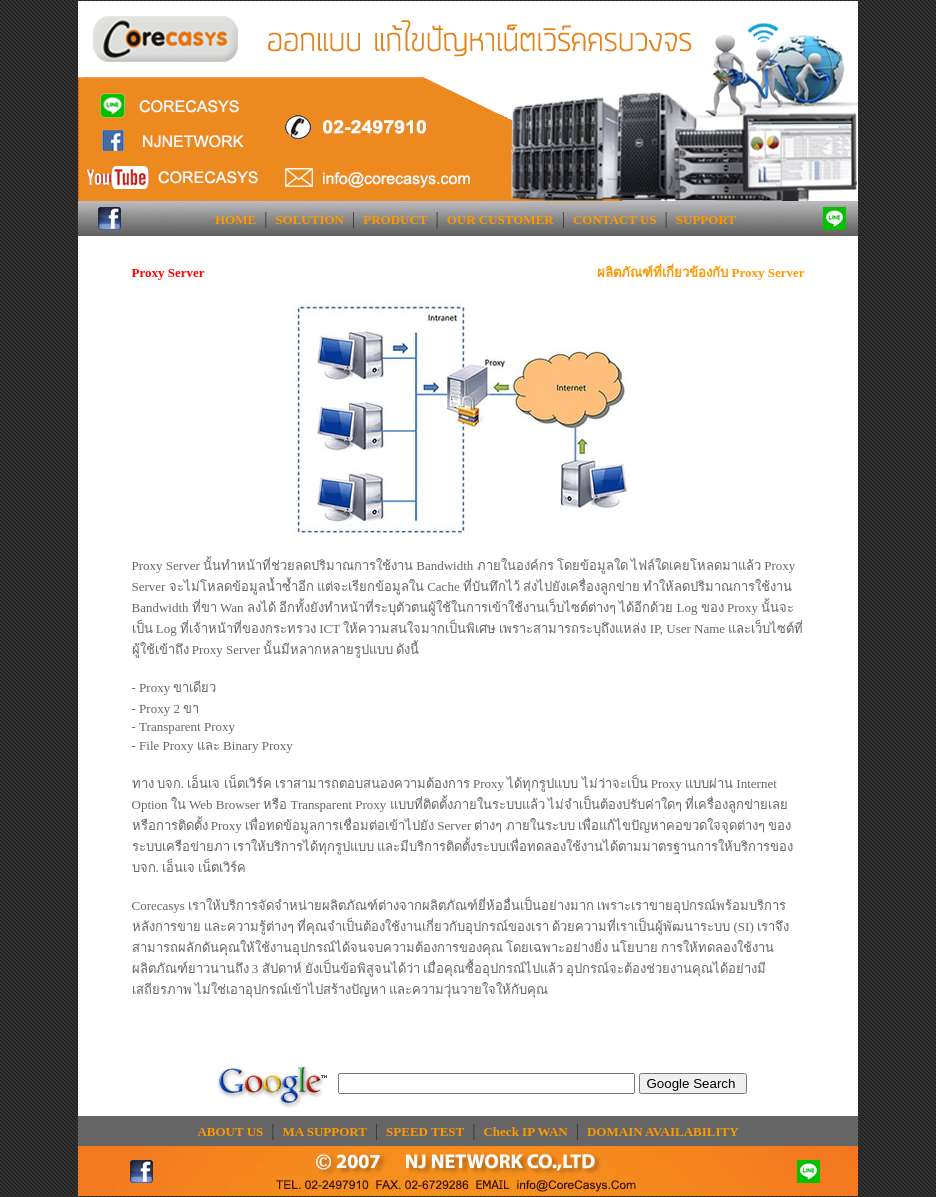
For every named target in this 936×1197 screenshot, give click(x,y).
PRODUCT (395, 219)
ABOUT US (230, 1131)
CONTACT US (615, 219)
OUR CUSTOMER (500, 219)
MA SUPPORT (325, 1131)
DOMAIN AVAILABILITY (663, 1131)
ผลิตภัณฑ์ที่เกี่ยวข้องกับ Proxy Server (700, 272)
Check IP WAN (525, 1131)
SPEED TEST (425, 1131)
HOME (235, 219)
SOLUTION (309, 219)
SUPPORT (706, 219)
